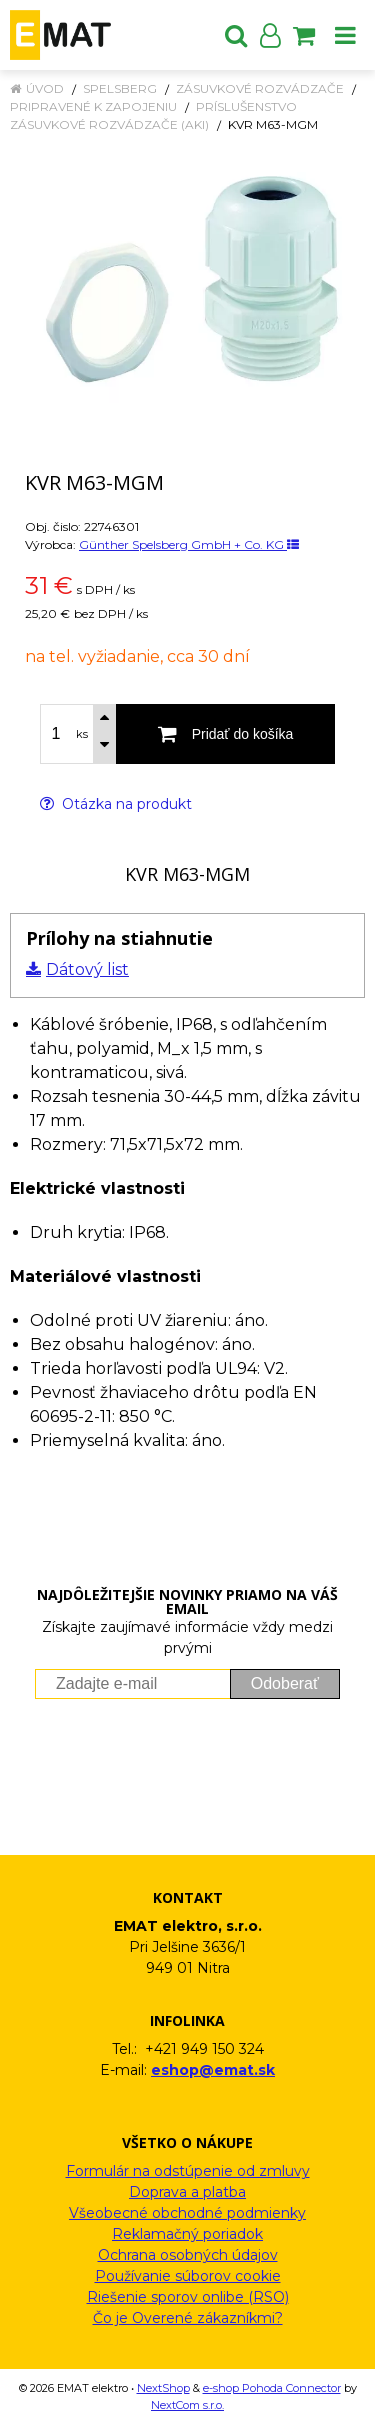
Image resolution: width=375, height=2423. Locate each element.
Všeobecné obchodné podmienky (187, 2213)
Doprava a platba (187, 2192)
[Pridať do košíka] (225, 734)
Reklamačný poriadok (187, 2234)
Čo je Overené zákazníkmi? (188, 2318)
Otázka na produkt (116, 804)
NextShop (163, 2388)
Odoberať (285, 1683)
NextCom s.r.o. (187, 2405)
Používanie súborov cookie (188, 2276)
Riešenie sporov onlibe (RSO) (188, 2297)
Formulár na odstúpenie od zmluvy (188, 2171)
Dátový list (87, 969)
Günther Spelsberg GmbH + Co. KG (189, 544)
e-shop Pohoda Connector (272, 2388)
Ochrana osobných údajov (188, 2255)
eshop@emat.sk (213, 2070)
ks (82, 734)
